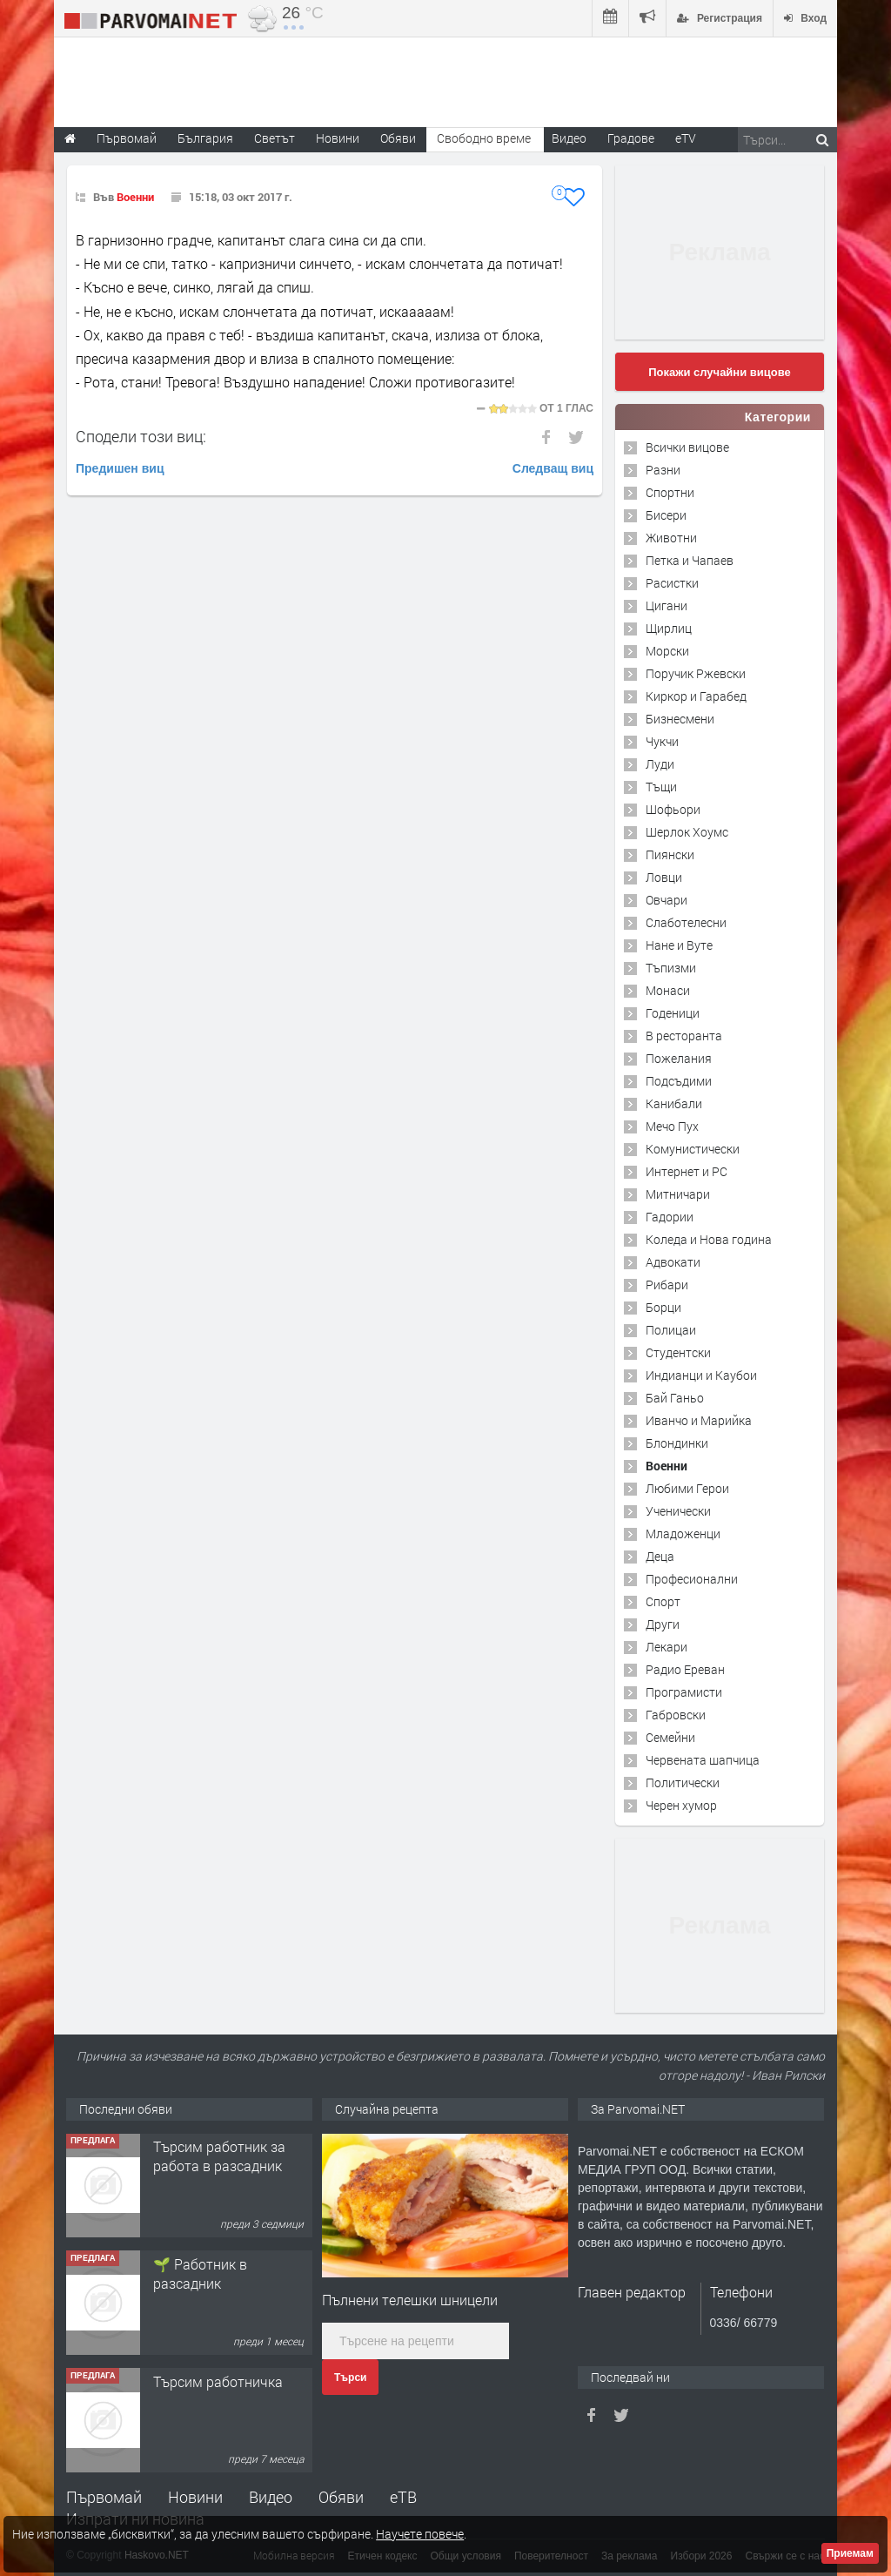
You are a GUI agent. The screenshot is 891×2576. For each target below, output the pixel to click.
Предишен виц (120, 468)
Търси (350, 2377)
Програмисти (684, 1692)
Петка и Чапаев (690, 560)
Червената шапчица (703, 1760)
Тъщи (661, 786)
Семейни (670, 1737)
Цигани (666, 605)
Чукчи (662, 741)
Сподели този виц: (141, 436)
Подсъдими (679, 1081)
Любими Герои (687, 1488)
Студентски (678, 1352)
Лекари (666, 1646)
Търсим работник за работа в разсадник (219, 2157)
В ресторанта (684, 1035)
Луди (660, 764)
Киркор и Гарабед (696, 696)
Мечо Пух (672, 1126)
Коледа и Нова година (709, 1239)
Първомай (104, 2496)
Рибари (667, 1284)
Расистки (672, 583)
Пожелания (679, 1058)
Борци (663, 1307)
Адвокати (673, 1262)
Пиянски (670, 854)
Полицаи (671, 1330)
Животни (671, 537)
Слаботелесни (686, 922)
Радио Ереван (685, 1669)
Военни (135, 197)
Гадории (669, 1216)
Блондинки (677, 1443)
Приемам (850, 2553)
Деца (660, 1556)
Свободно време (484, 138)
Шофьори (673, 809)
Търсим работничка (218, 2382)
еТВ (403, 2496)
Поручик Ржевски (696, 673)
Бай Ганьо (675, 1397)
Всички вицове (687, 447)
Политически (683, 1782)
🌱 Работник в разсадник (200, 2274)
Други (663, 1624)
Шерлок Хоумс (687, 832)
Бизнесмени (680, 718)
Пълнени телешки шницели (410, 2299)
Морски (667, 650)
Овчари (666, 899)
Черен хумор (681, 1805)
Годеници (673, 1013)
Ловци (664, 877)
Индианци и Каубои (701, 1375)
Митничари (678, 1194)
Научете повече (420, 2534)
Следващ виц (552, 468)
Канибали (674, 1103)
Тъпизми (671, 967)
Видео (270, 2496)
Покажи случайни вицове (719, 372)
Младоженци (683, 1533)
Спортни (670, 492)
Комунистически (693, 1148)
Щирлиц (669, 628)
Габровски (676, 1714)
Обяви (341, 2496)
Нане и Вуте (679, 945)
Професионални (692, 1578)
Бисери (666, 515)
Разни (663, 469)
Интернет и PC (686, 1171)
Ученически (678, 1511)
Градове (630, 138)
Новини (337, 138)
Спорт (663, 1601)
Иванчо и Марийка (699, 1420)
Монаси (668, 990)
